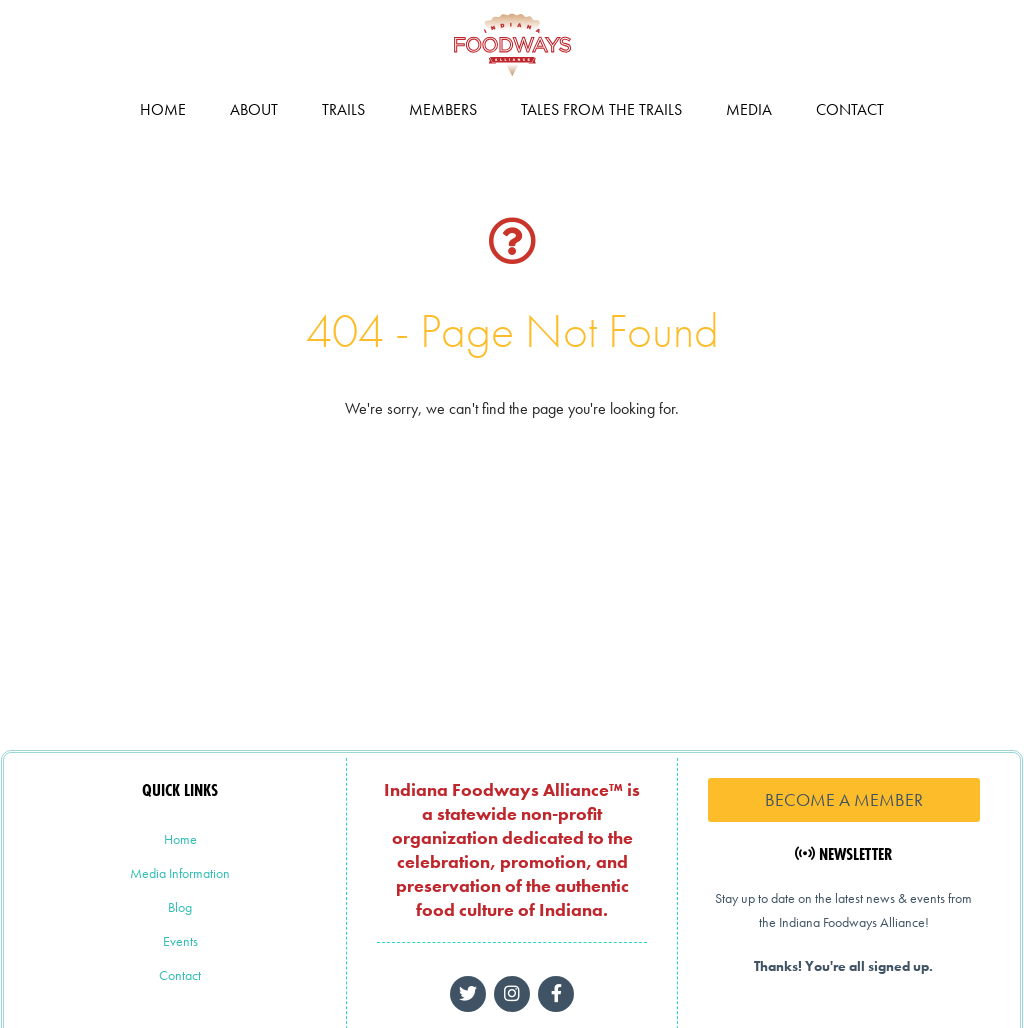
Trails (343, 109)
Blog (180, 907)
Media (749, 109)
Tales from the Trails (601, 109)
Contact (850, 109)
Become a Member (844, 799)
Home (163, 109)
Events (180, 941)
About (254, 109)
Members (443, 109)
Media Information (180, 873)
